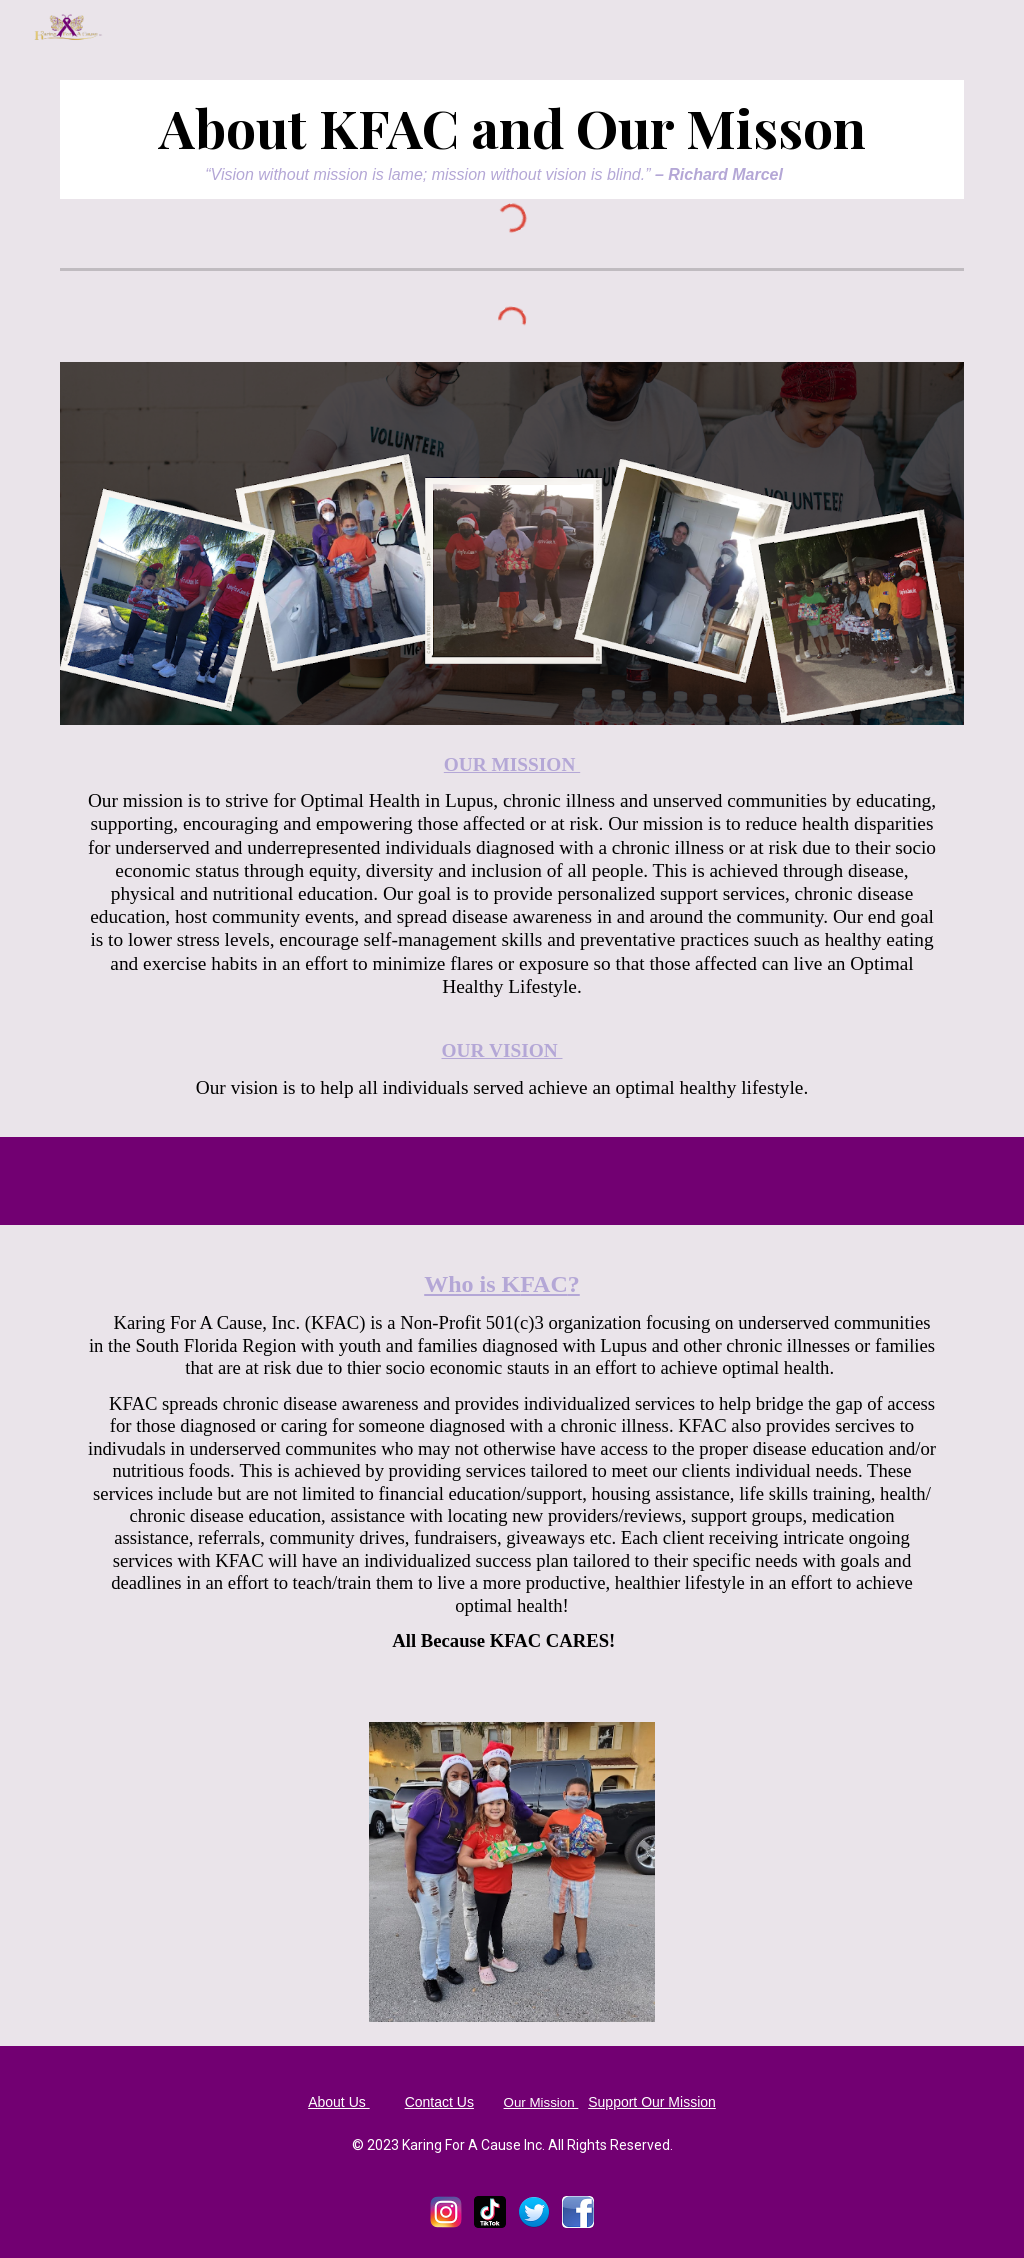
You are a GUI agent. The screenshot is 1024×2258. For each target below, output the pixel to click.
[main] (512, 139)
